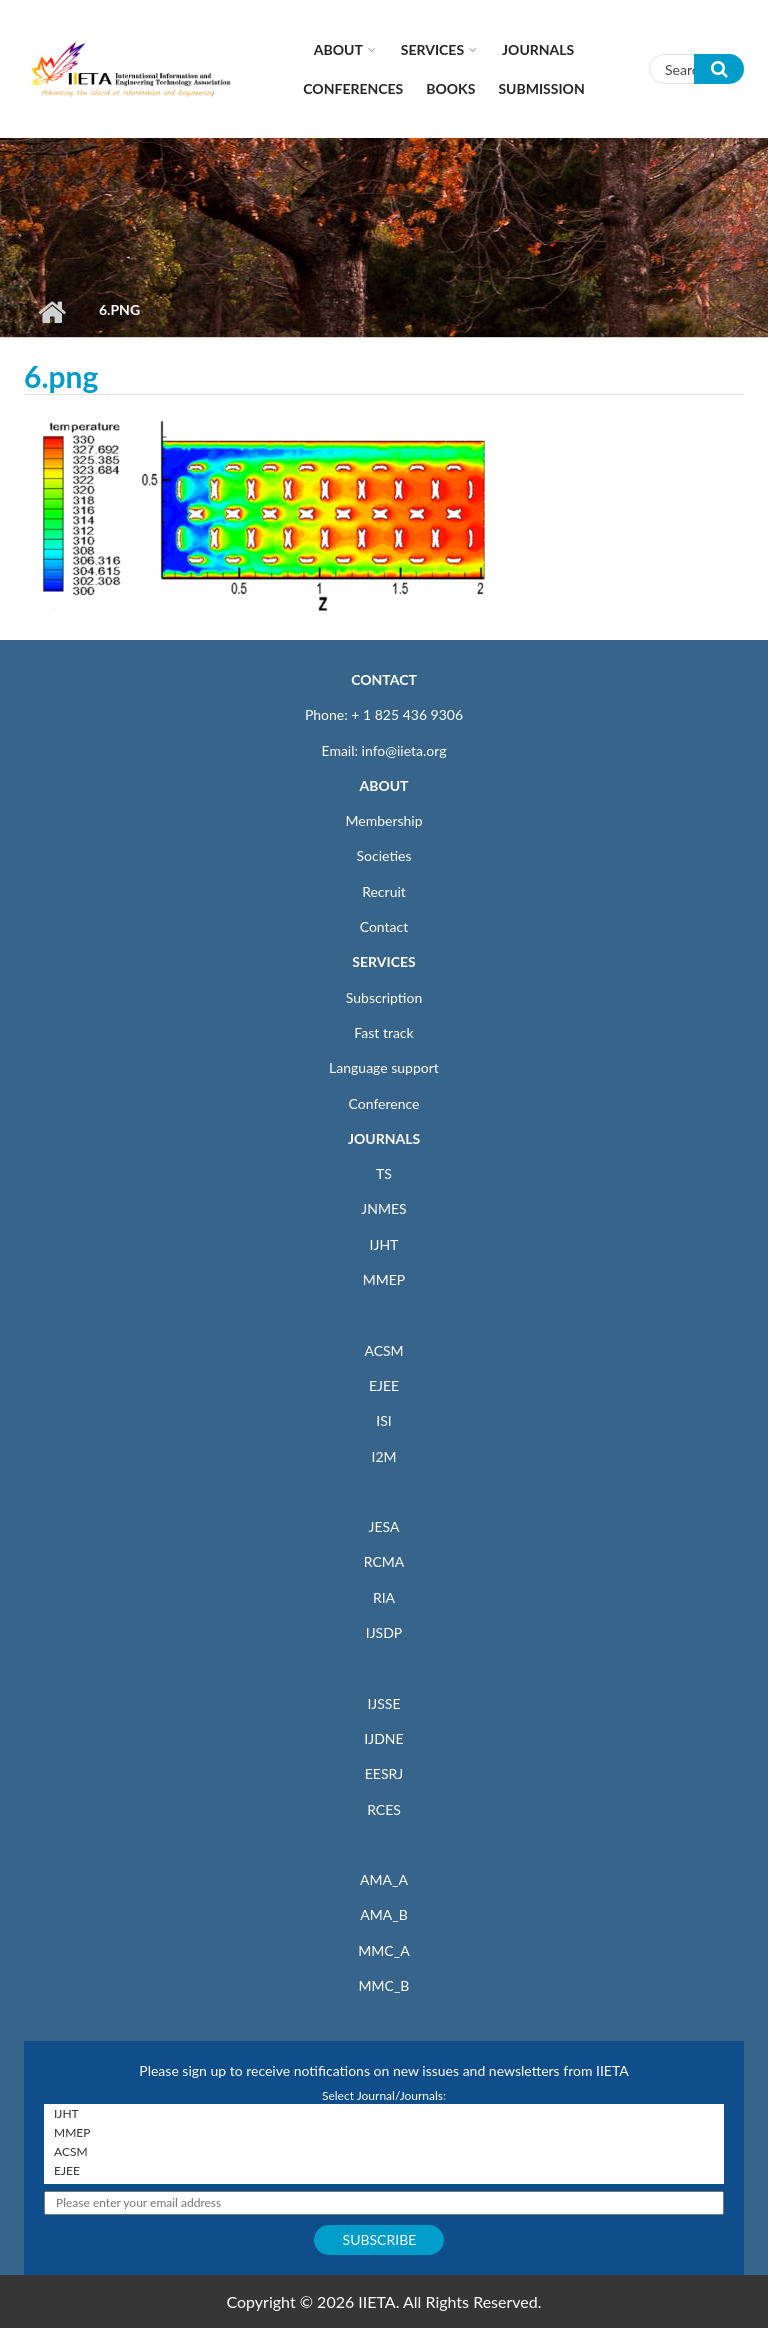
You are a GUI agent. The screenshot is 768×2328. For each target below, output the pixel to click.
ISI (383, 1420)
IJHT (384, 1244)
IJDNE (383, 1738)
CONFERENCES (353, 88)
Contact (384, 926)
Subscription (384, 997)
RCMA (384, 1561)
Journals (538, 49)
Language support (384, 1067)
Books (450, 88)
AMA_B (383, 1914)
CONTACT (384, 679)
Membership (383, 820)
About (338, 49)
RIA (384, 1597)
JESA (384, 1526)
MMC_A (383, 1950)
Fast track (383, 1032)
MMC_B (384, 1985)
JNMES (383, 1208)
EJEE (384, 1385)
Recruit (384, 891)
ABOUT (383, 785)
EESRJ (384, 1773)
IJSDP (384, 1632)
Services (432, 49)
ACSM (383, 1350)
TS (384, 1173)
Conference (384, 1103)
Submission (541, 88)
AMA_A (384, 1879)
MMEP (384, 1279)
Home (51, 312)
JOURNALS (384, 1138)
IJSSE (383, 1703)
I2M (383, 1456)
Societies (384, 855)
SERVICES (383, 961)
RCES (384, 1809)
